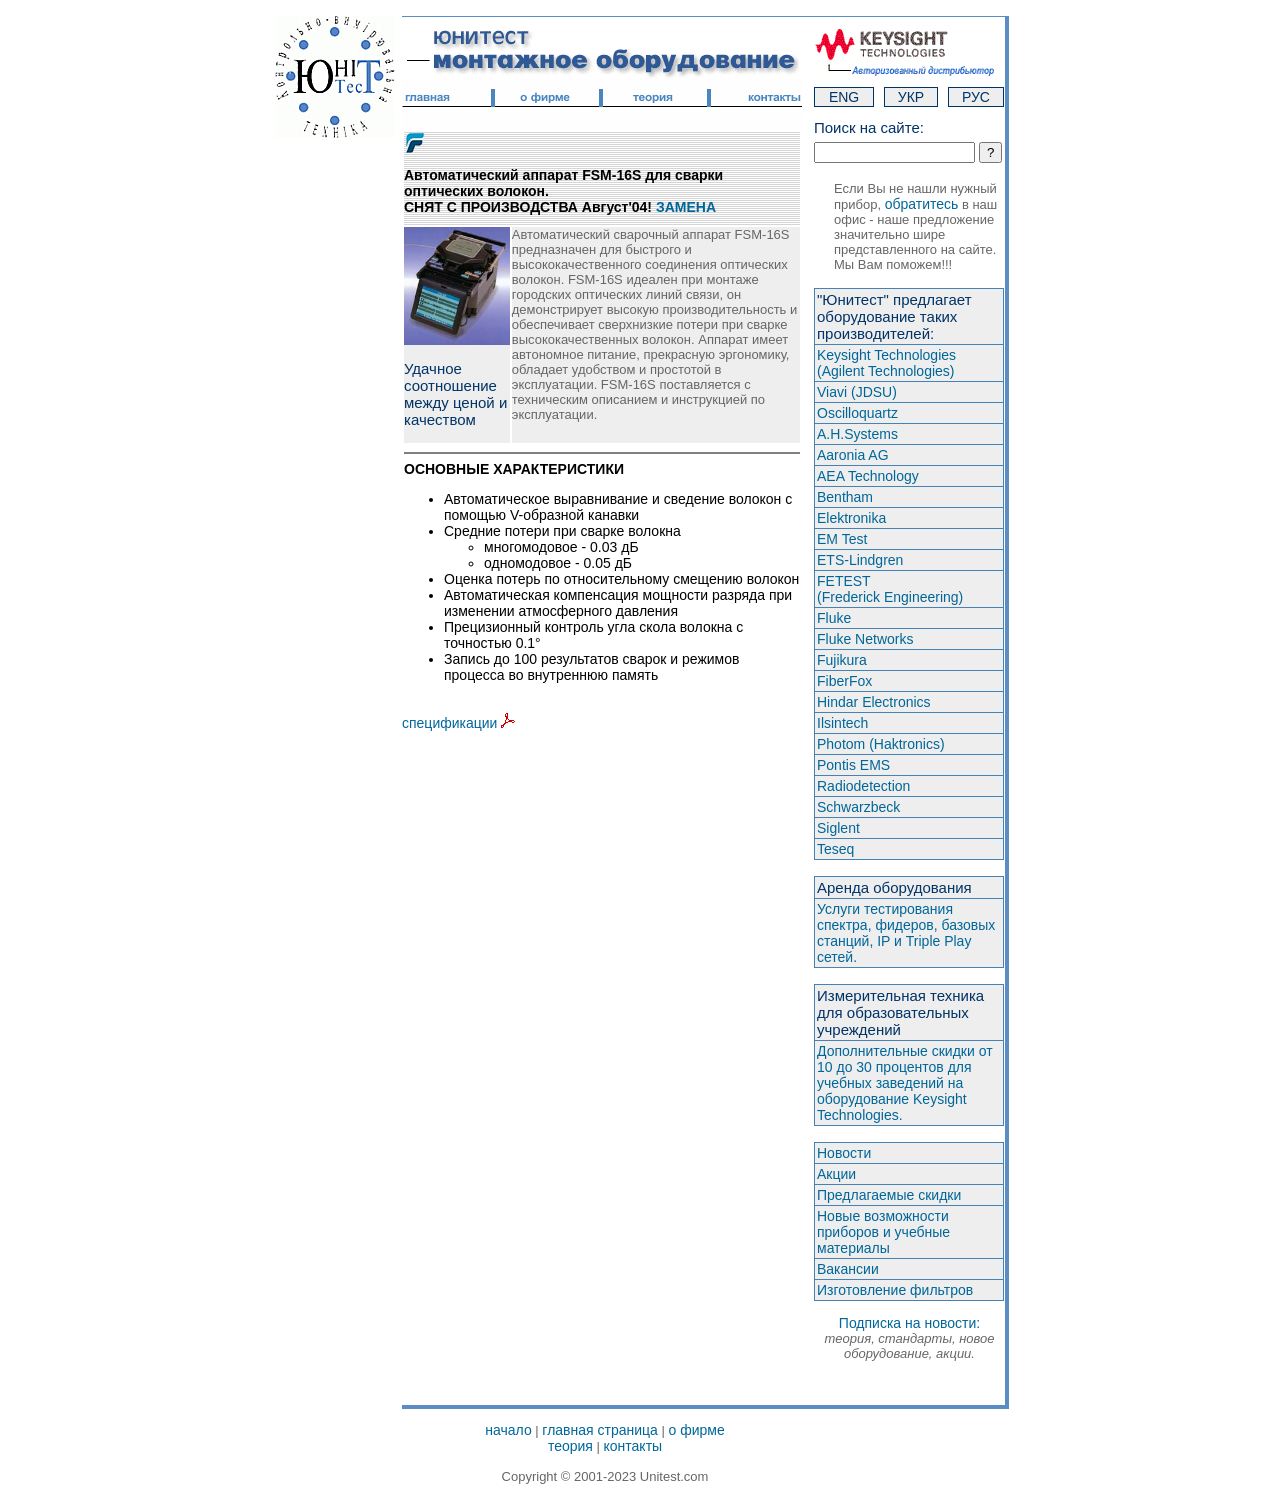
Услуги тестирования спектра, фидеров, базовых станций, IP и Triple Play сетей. (906, 933)
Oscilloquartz (857, 413)
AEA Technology (868, 476)
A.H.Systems (857, 434)
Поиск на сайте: (869, 127)
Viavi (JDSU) (857, 392)
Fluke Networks (865, 639)
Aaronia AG (853, 455)
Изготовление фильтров (895, 1290)
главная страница (600, 1430)
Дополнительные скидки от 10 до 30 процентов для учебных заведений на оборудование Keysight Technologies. (905, 1083)
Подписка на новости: (909, 1338)
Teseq (835, 849)
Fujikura (842, 660)
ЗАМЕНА (686, 207)
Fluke (834, 618)
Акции (836, 1174)
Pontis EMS (853, 765)
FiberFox (844, 681)
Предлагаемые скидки (889, 1195)
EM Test (842, 539)
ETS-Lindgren (860, 560)
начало (508, 1430)
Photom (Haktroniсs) (881, 744)
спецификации (458, 723)
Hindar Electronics (874, 702)
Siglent (838, 828)
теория (570, 1446)
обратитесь (922, 204)
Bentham (845, 497)
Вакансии (848, 1269)
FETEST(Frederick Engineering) (890, 589)
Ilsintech (842, 723)
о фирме (696, 1430)
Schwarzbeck (858, 807)
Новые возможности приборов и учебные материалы (883, 1232)
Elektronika (851, 518)
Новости (844, 1153)
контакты (633, 1446)
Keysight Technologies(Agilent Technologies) (886, 363)
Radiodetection (863, 786)
